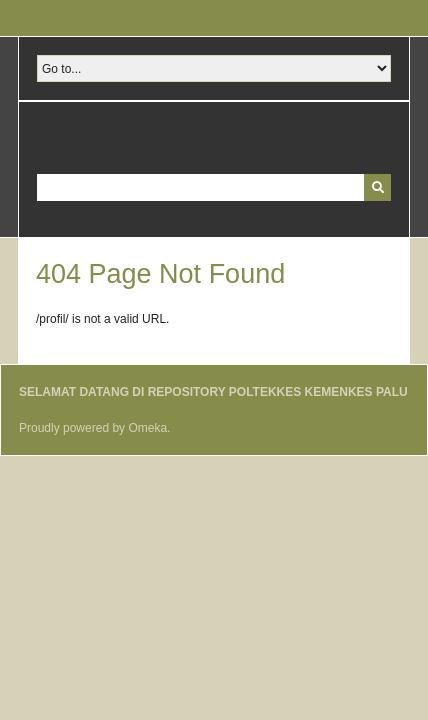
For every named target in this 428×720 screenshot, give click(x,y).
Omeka (147, 428)
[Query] (214, 187)
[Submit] (377, 187)
